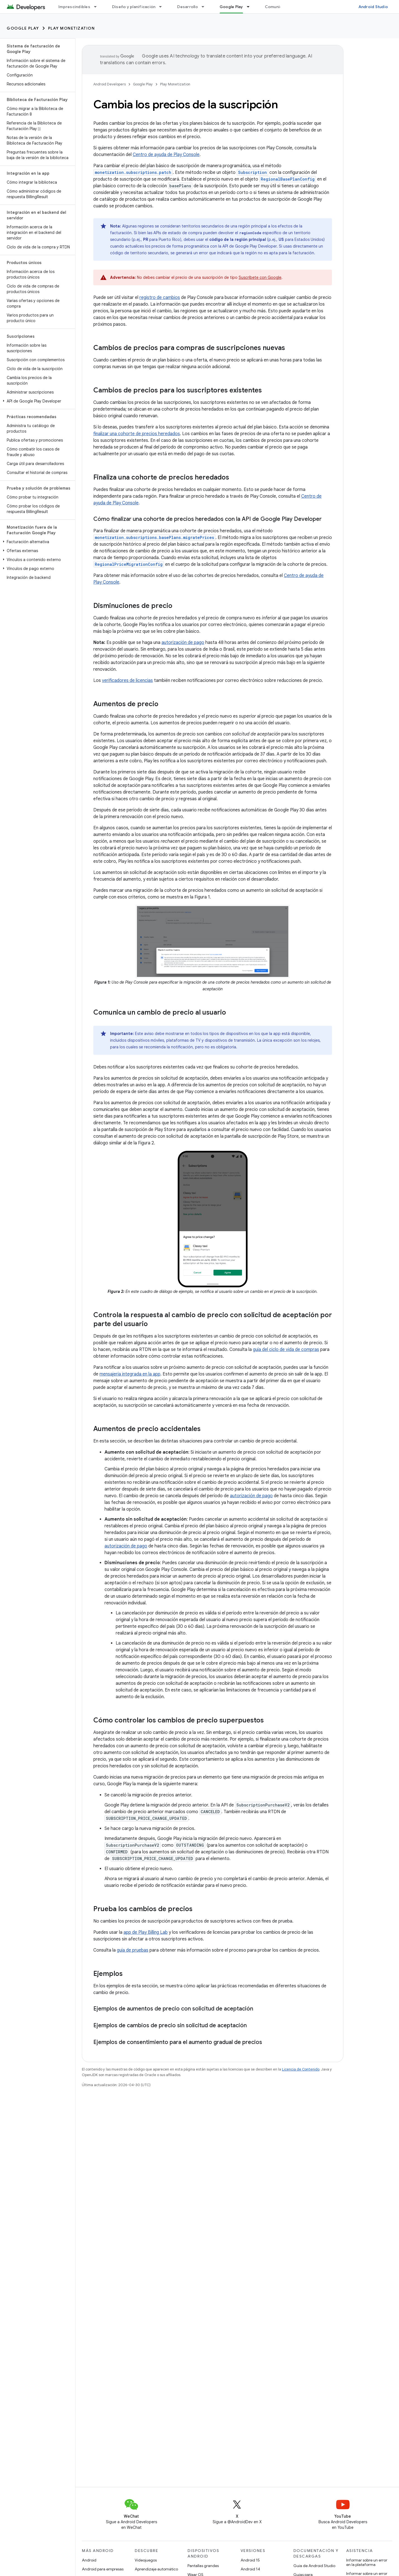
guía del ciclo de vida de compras (286, 1349)
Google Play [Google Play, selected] (231, 6)
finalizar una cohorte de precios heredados (136, 434)
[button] (36, 401)
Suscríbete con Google (260, 277)
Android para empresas (103, 2569)
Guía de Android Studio (314, 2565)
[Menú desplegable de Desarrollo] (205, 6)
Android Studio (373, 6)
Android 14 (250, 2569)
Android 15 (250, 2560)
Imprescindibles (74, 6)
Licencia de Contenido (300, 2069)
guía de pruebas (132, 1950)
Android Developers (109, 84)
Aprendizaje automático (156, 2569)
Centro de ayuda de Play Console (166, 154)
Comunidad (276, 6)
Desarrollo (187, 6)
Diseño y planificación (134, 6)
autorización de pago (183, 642)
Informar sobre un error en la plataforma (366, 2562)
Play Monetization (71, 28)
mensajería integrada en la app (129, 1374)
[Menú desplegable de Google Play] (250, 6)
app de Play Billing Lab (146, 1932)
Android (89, 2560)
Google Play (23, 28)
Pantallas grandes (203, 2565)
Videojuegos (146, 2560)
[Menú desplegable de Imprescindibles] (97, 6)
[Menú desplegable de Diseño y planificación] (162, 6)
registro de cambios (159, 297)
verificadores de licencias (127, 680)
